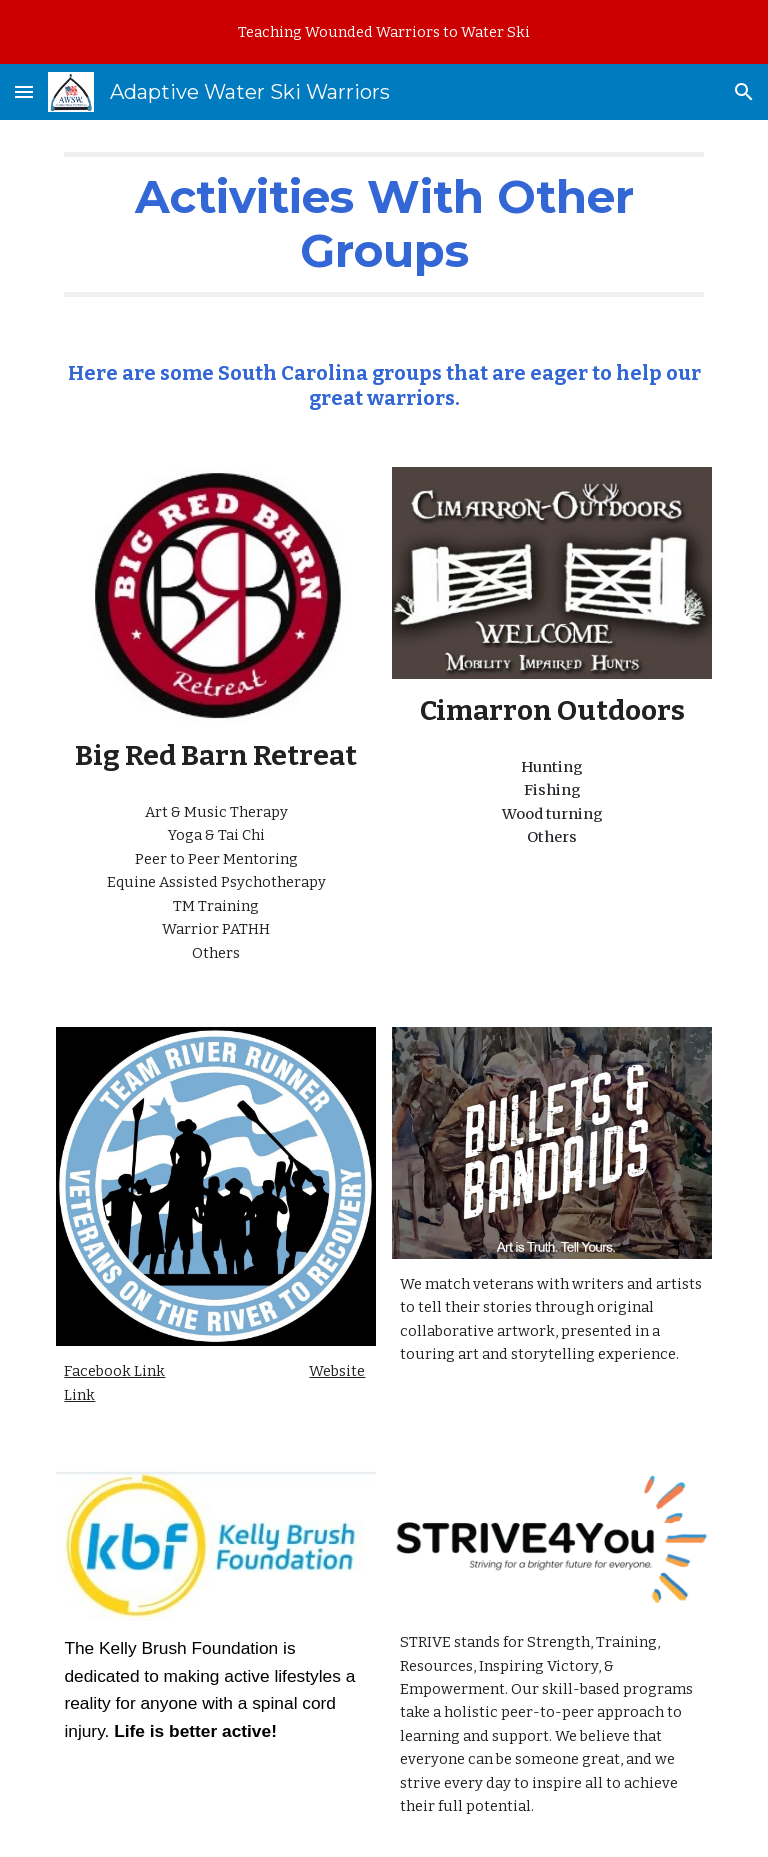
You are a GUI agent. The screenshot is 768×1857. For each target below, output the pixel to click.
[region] (384, 32)
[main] (383, 224)
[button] (24, 91)
